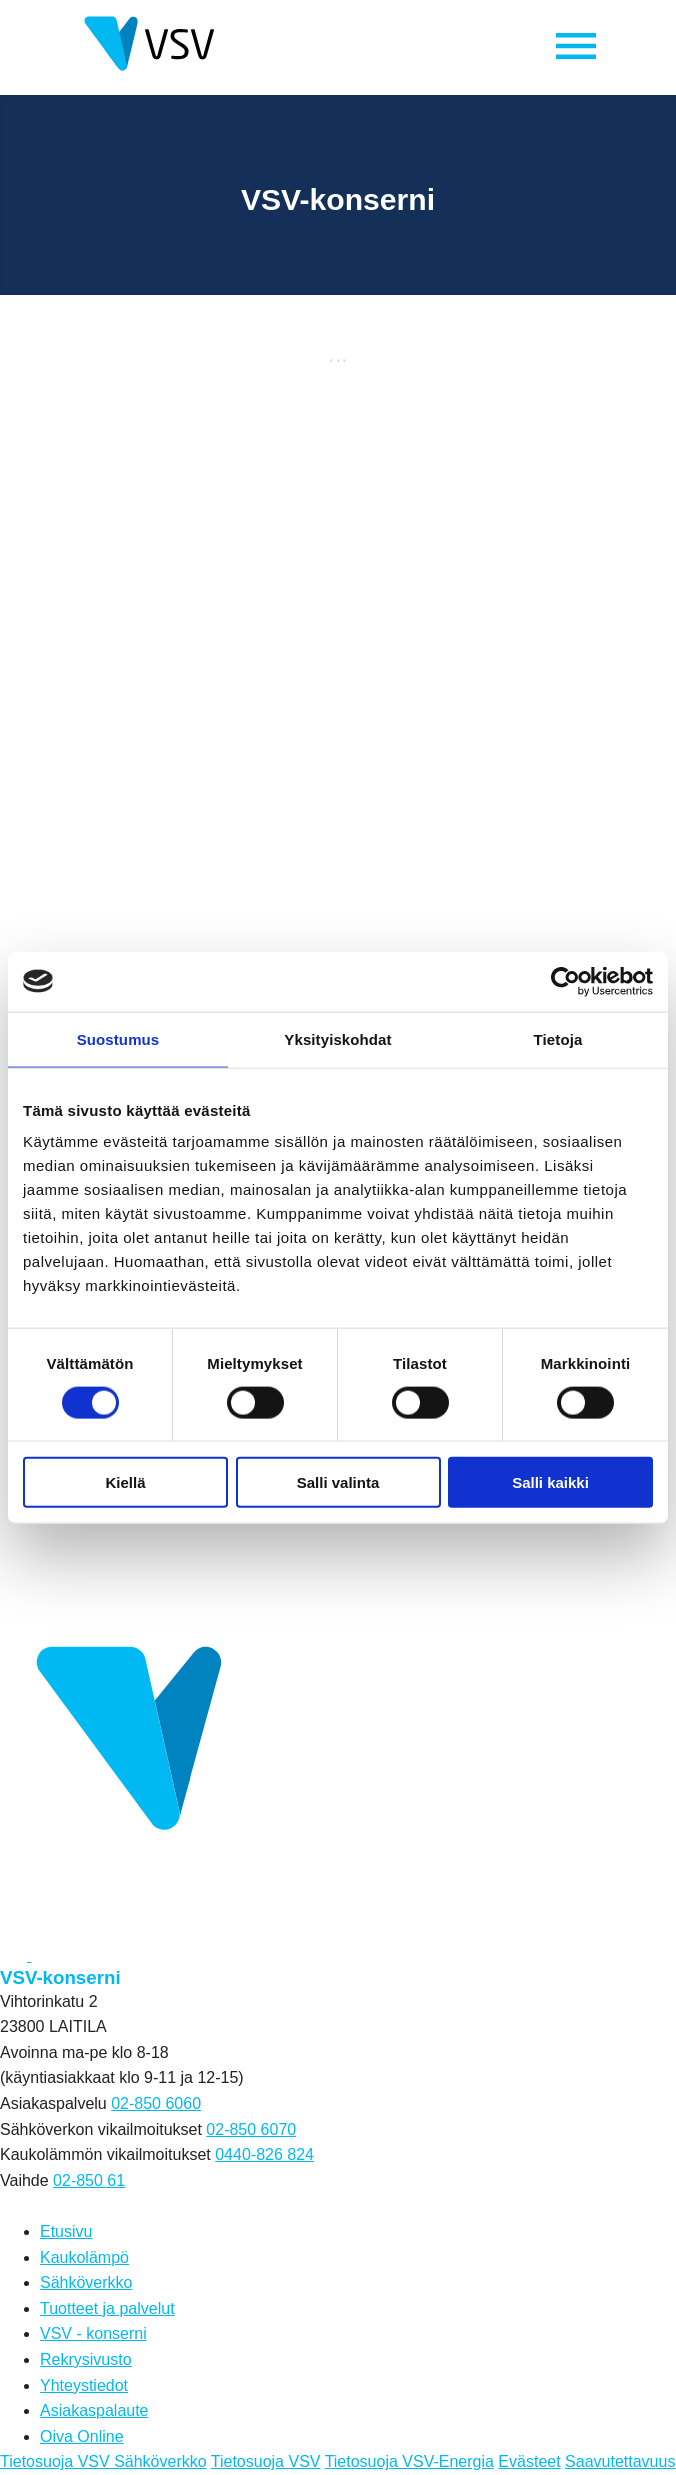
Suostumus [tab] (118, 1038)
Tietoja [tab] (558, 1038)
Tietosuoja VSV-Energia (409, 2461)
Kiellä (125, 1482)
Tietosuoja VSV (266, 2461)
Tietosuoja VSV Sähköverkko (103, 2461)
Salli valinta (338, 1482)
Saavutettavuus (620, 2461)
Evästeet (529, 2461)
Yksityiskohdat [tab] (337, 1038)
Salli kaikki (550, 1482)
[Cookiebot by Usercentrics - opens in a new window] (565, 981)
